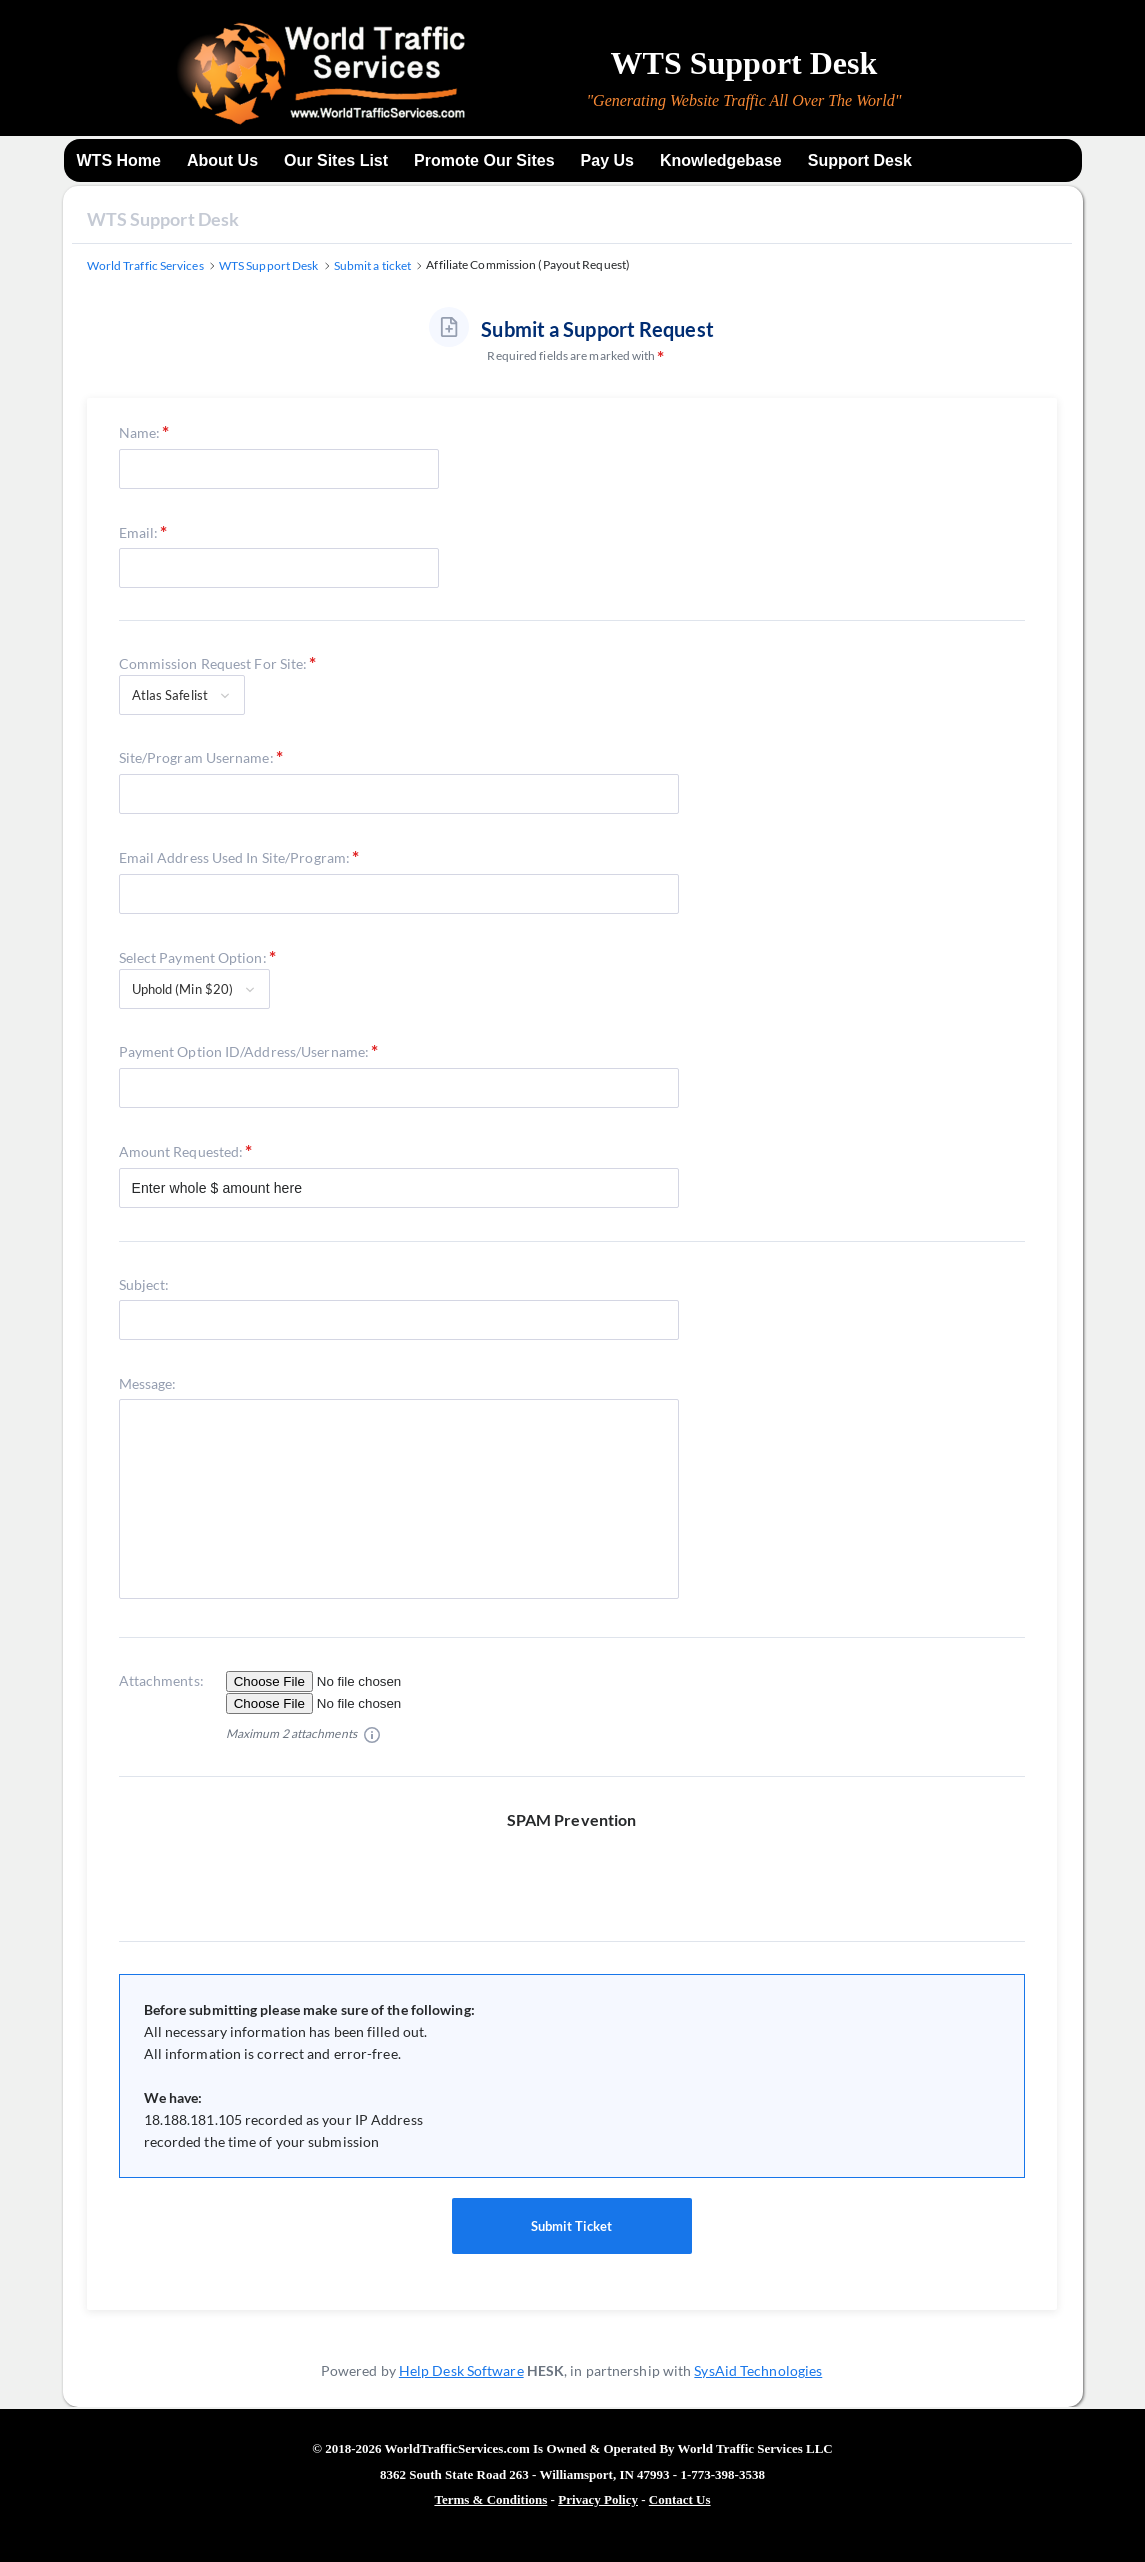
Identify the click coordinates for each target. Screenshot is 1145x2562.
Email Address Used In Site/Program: (235, 857)
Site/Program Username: (196, 757)
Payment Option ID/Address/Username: (244, 1051)
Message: (148, 1383)
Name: (140, 432)
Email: (139, 532)
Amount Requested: (181, 1151)
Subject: (144, 1284)
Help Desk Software (461, 2370)
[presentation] (580, 1870)
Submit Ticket (572, 2226)
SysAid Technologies (758, 2370)
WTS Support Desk (163, 219)
